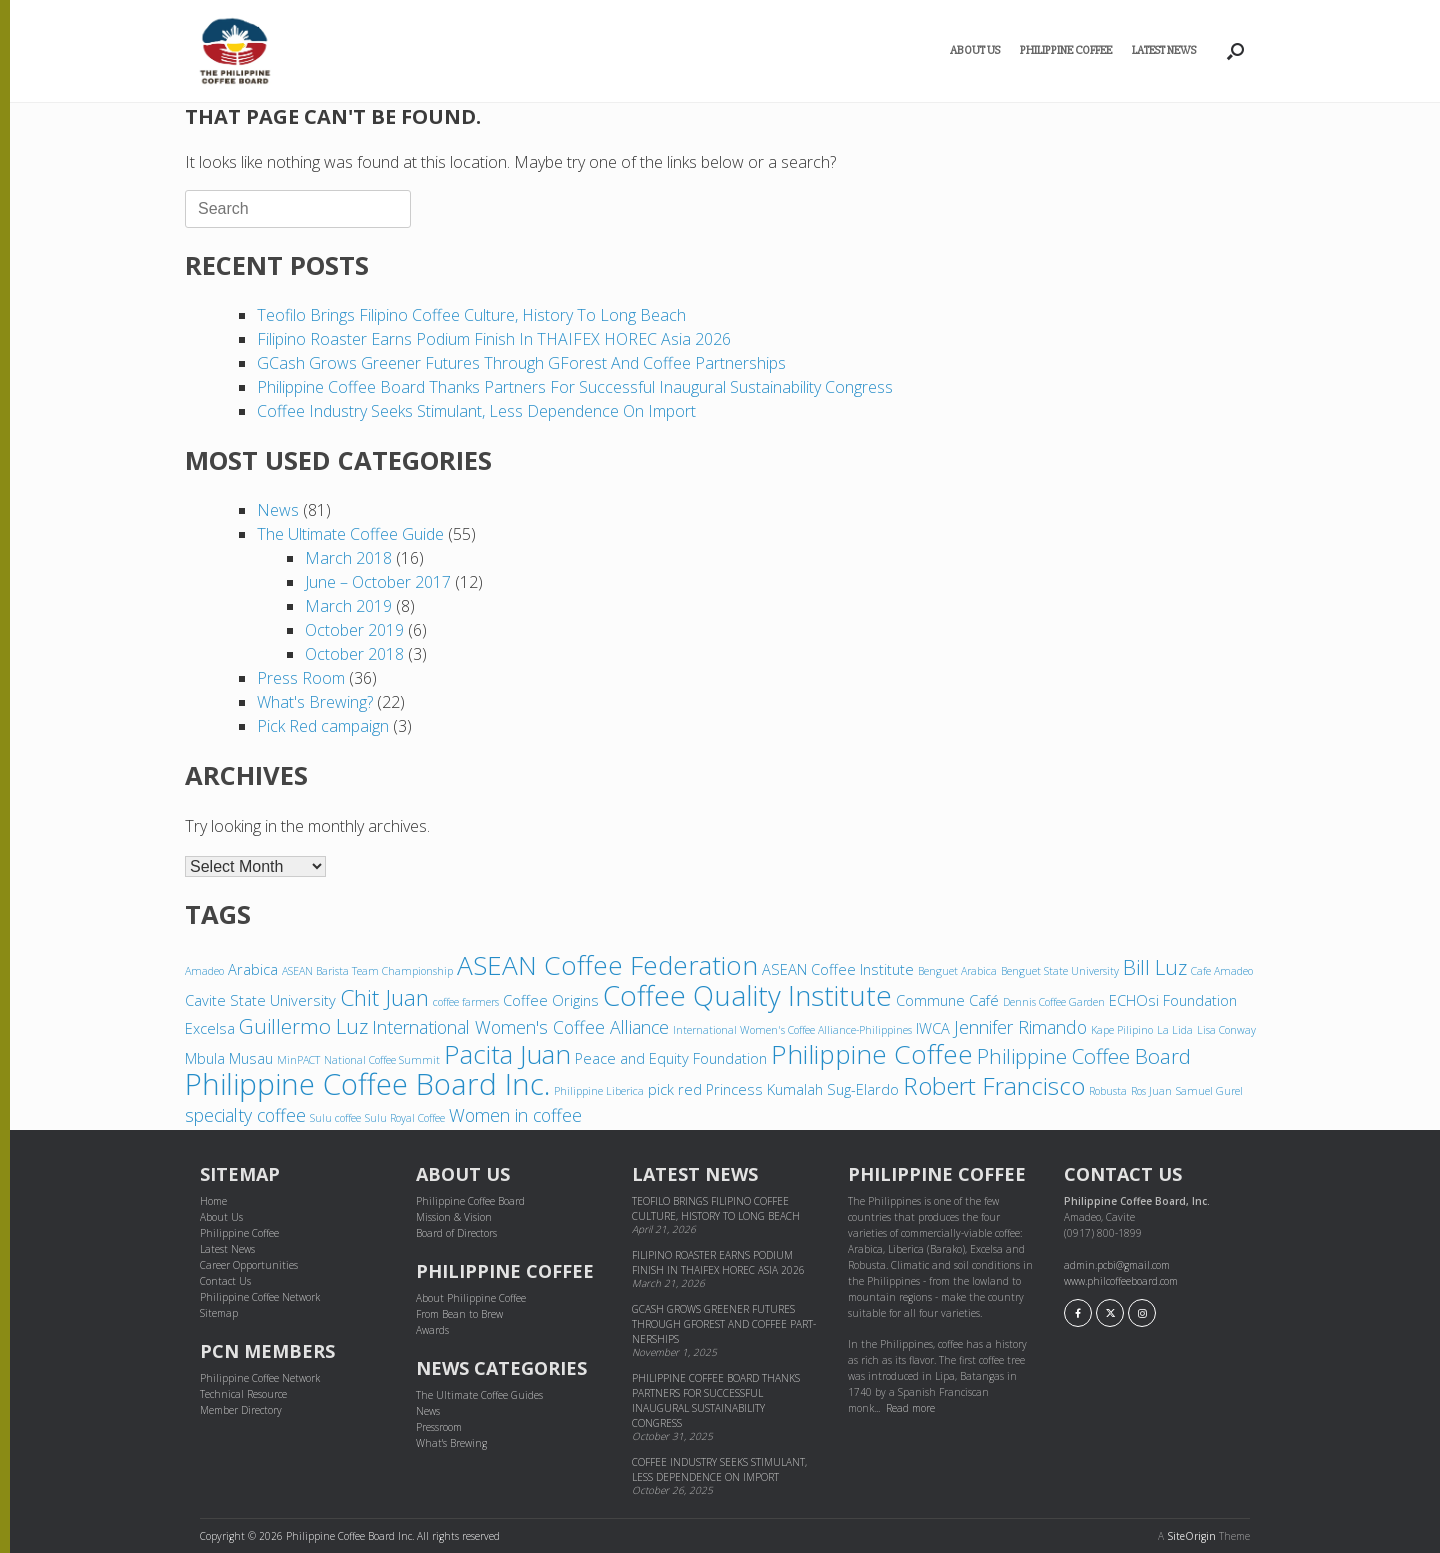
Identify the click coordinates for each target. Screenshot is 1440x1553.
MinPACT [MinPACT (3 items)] (298, 1060)
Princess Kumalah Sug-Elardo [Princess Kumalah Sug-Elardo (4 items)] (802, 1089)
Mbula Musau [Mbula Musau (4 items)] (229, 1058)
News (278, 510)
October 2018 (354, 654)
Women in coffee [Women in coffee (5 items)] (515, 1115)
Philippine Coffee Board (470, 1201)
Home (213, 1201)
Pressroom (439, 1427)
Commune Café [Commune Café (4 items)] (947, 1000)
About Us (975, 50)
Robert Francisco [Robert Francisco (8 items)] (994, 1085)
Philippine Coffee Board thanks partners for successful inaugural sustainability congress (577, 387)
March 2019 (348, 606)
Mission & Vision (454, 1217)
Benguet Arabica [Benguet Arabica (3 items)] (957, 971)
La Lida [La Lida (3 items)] (1175, 1030)
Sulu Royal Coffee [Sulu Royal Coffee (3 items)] (405, 1118)
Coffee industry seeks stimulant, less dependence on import (476, 411)
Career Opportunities (249, 1265)
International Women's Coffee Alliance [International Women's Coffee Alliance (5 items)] (520, 1027)
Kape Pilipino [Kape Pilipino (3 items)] (1122, 1030)
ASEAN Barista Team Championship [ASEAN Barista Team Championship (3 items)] (367, 971)
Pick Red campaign (323, 726)
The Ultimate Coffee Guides (479, 1395)
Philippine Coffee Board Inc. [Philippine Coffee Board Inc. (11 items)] (367, 1084)
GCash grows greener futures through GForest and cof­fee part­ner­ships (521, 363)
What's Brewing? (315, 702)
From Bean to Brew (459, 1314)
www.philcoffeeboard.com (1121, 1281)
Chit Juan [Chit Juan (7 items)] (384, 997)
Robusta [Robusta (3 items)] (1108, 1091)
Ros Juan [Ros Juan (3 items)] (1151, 1091)
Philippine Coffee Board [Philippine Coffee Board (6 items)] (1084, 1056)
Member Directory (241, 1410)
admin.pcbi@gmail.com (1117, 1265)
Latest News (1164, 50)
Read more (910, 1408)
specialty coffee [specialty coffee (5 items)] (245, 1115)
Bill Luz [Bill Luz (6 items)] (1155, 967)
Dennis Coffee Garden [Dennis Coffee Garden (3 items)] (1054, 1002)
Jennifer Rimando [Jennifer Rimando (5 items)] (1020, 1027)
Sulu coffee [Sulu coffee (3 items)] (335, 1118)
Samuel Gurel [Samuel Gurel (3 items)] (1209, 1091)
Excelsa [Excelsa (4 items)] (210, 1028)
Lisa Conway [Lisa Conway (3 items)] (1226, 1030)
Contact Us (225, 1281)
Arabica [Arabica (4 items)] (253, 969)
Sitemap (219, 1313)
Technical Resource (243, 1394)
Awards (432, 1330)
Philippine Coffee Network (260, 1297)
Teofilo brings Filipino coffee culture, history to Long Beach (471, 315)
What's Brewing (451, 1443)
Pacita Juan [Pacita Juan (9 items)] (507, 1054)
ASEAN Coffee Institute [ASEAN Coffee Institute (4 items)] (838, 969)
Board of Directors (456, 1233)
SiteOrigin (1191, 1536)
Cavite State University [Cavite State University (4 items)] (260, 1000)
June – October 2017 (378, 582)
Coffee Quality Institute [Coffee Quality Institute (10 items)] (747, 995)
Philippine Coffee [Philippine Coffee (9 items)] (872, 1054)
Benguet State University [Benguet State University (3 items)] (1060, 971)
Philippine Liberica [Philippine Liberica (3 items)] (599, 1091)
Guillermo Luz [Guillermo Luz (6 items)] (303, 1026)
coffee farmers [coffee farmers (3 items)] (466, 1002)
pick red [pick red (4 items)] (675, 1089)
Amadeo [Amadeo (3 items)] (204, 971)
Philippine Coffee (1066, 50)
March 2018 (348, 558)
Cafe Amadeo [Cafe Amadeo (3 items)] (1222, 971)
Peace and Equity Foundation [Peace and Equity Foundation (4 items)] (671, 1058)
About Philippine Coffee (471, 1298)
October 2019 (354, 630)
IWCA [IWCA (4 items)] (933, 1028)
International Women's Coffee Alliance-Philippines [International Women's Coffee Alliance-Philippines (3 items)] (792, 1030)
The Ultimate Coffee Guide (350, 534)
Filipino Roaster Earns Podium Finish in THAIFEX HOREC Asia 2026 (494, 339)
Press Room (301, 678)
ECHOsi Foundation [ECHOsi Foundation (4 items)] (1173, 1000)
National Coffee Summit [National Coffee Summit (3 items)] (382, 1060)
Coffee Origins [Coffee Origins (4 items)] (551, 1000)
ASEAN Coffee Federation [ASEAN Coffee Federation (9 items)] (607, 965)
